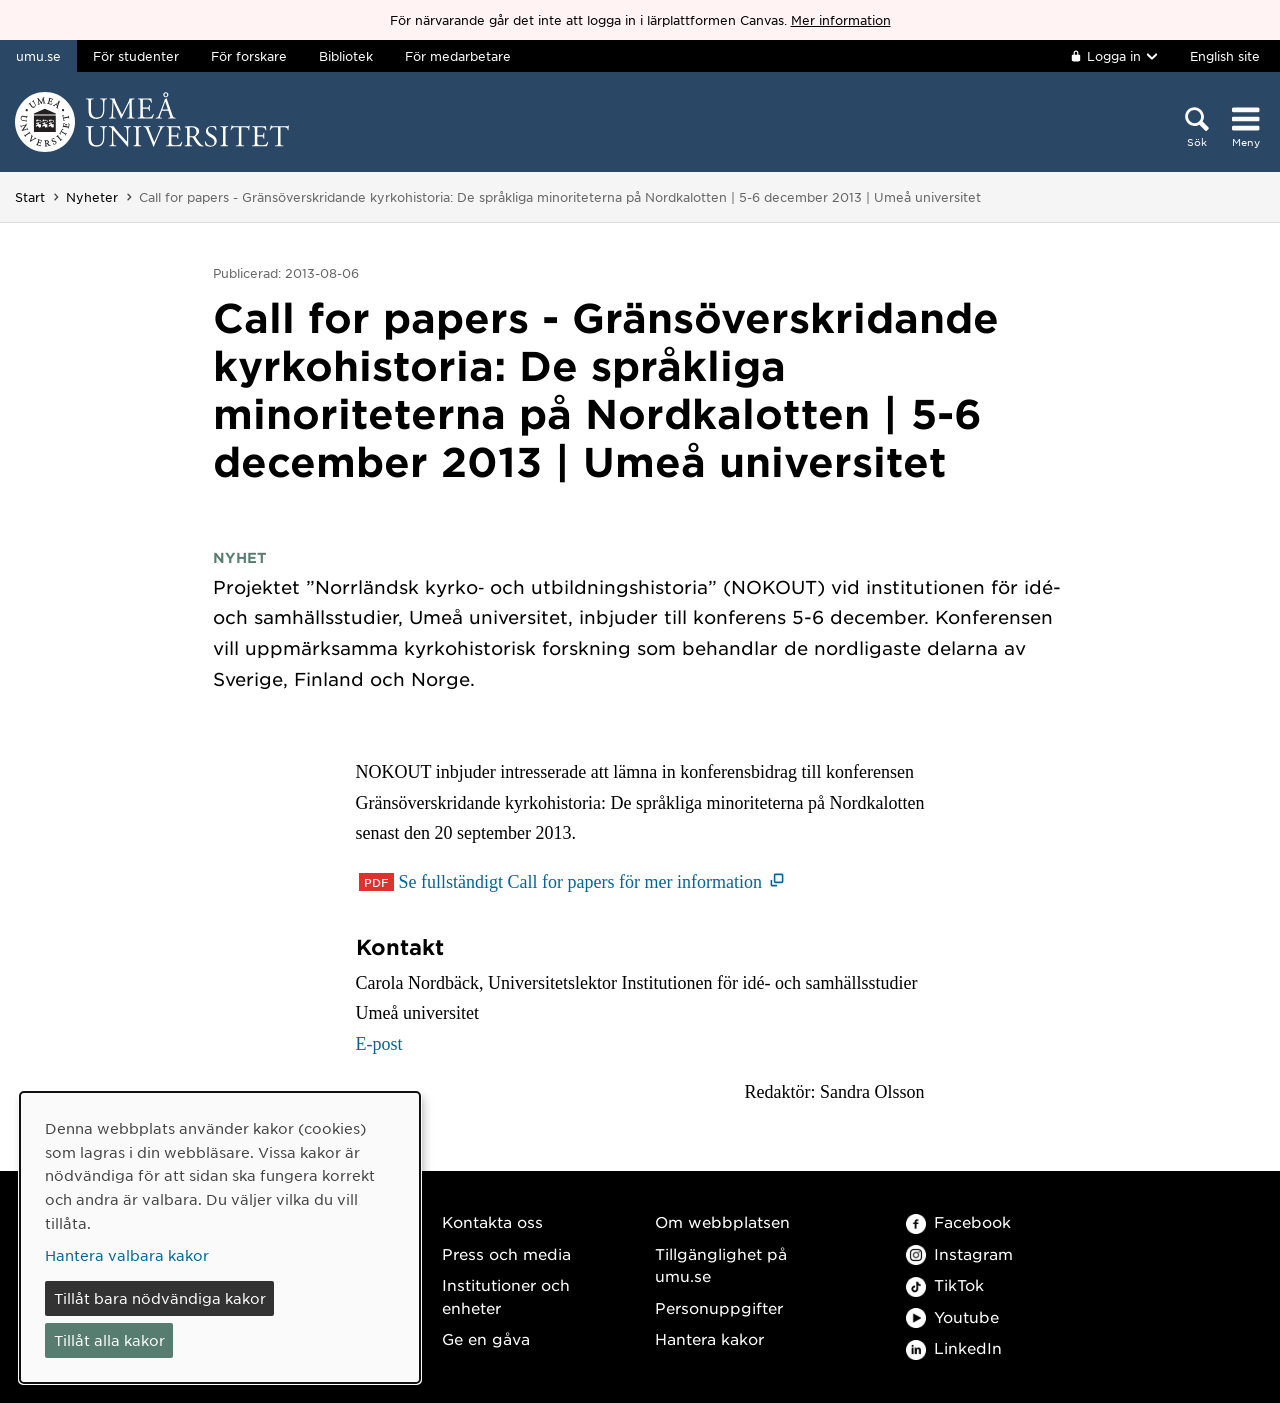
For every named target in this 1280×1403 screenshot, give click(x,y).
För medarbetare (458, 56)
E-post (379, 1044)
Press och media (506, 1253)
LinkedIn (954, 1347)
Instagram (959, 1253)
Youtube (952, 1316)
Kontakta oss (492, 1221)
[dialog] (220, 1237)
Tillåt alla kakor (109, 1340)
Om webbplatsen (722, 1221)
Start (30, 197)
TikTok (945, 1284)
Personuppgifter (719, 1307)
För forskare (249, 56)
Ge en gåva (486, 1338)
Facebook (958, 1221)
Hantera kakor (709, 1338)
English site (1225, 56)
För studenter (136, 56)
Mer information (841, 20)
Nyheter (92, 197)
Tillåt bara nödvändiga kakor (160, 1298)
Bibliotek (346, 56)
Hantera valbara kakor (127, 1255)
